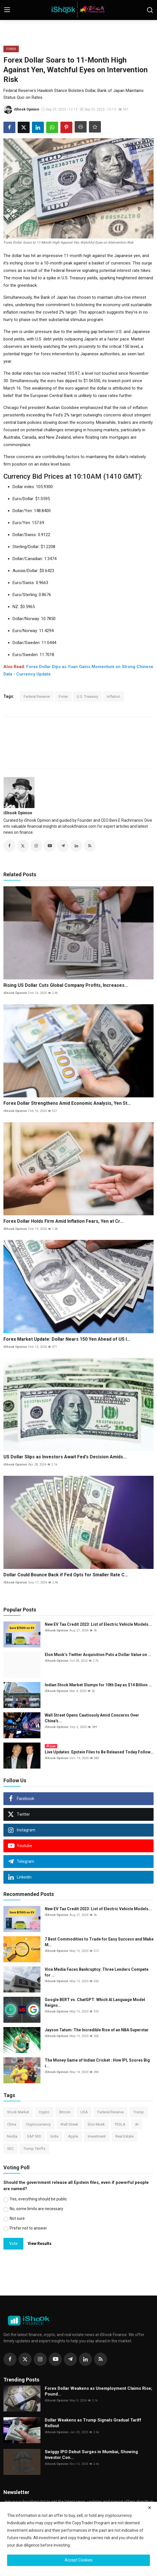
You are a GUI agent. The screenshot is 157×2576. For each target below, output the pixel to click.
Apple (73, 2136)
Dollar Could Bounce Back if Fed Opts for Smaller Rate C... (65, 1574)
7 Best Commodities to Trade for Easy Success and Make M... (99, 1942)
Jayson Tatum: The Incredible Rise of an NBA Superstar (97, 2030)
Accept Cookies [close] (79, 2560)
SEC (10, 2148)
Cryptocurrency (38, 2124)
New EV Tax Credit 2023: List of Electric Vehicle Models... (98, 1624)
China (11, 2124)
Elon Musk (96, 2124)
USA (84, 2112)
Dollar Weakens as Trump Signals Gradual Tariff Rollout (93, 2422)
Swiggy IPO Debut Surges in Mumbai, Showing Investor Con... (91, 2454)
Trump (138, 2112)
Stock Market (18, 2112)
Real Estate (124, 2136)
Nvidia (12, 2136)
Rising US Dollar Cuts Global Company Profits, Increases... (65, 985)
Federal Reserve (37, 696)
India (54, 2136)
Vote (13, 2243)
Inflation (113, 696)
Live (51, 1745)
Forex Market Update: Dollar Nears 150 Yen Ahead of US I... (66, 1339)
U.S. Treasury (87, 696)
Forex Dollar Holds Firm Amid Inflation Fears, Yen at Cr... (63, 1221)
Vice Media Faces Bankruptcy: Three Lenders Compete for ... (96, 1972)
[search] (150, 10)
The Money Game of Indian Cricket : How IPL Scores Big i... (97, 2063)
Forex (63, 696)
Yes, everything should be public (38, 2199)
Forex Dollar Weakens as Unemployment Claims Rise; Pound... (98, 2391)
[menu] (7, 10)
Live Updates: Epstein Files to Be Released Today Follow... (99, 1752)
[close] (149, 2508)
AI (136, 2124)
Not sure (17, 2218)
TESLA (120, 2124)
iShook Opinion (17, 813)
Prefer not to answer (28, 2228)
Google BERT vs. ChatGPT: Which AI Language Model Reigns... (95, 2002)
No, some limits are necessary (36, 2208)
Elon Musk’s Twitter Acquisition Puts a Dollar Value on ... (98, 1654)
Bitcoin (65, 2112)
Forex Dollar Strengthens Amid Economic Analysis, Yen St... (67, 1103)
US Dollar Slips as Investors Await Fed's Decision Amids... (65, 1457)
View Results (40, 2243)
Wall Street (69, 2124)
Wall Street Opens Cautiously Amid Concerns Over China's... (92, 1718)
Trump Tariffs (34, 2148)
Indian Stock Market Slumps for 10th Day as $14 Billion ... (98, 1685)
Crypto (44, 2112)
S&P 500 (34, 2136)
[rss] (100, 2359)
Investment (97, 2136)
